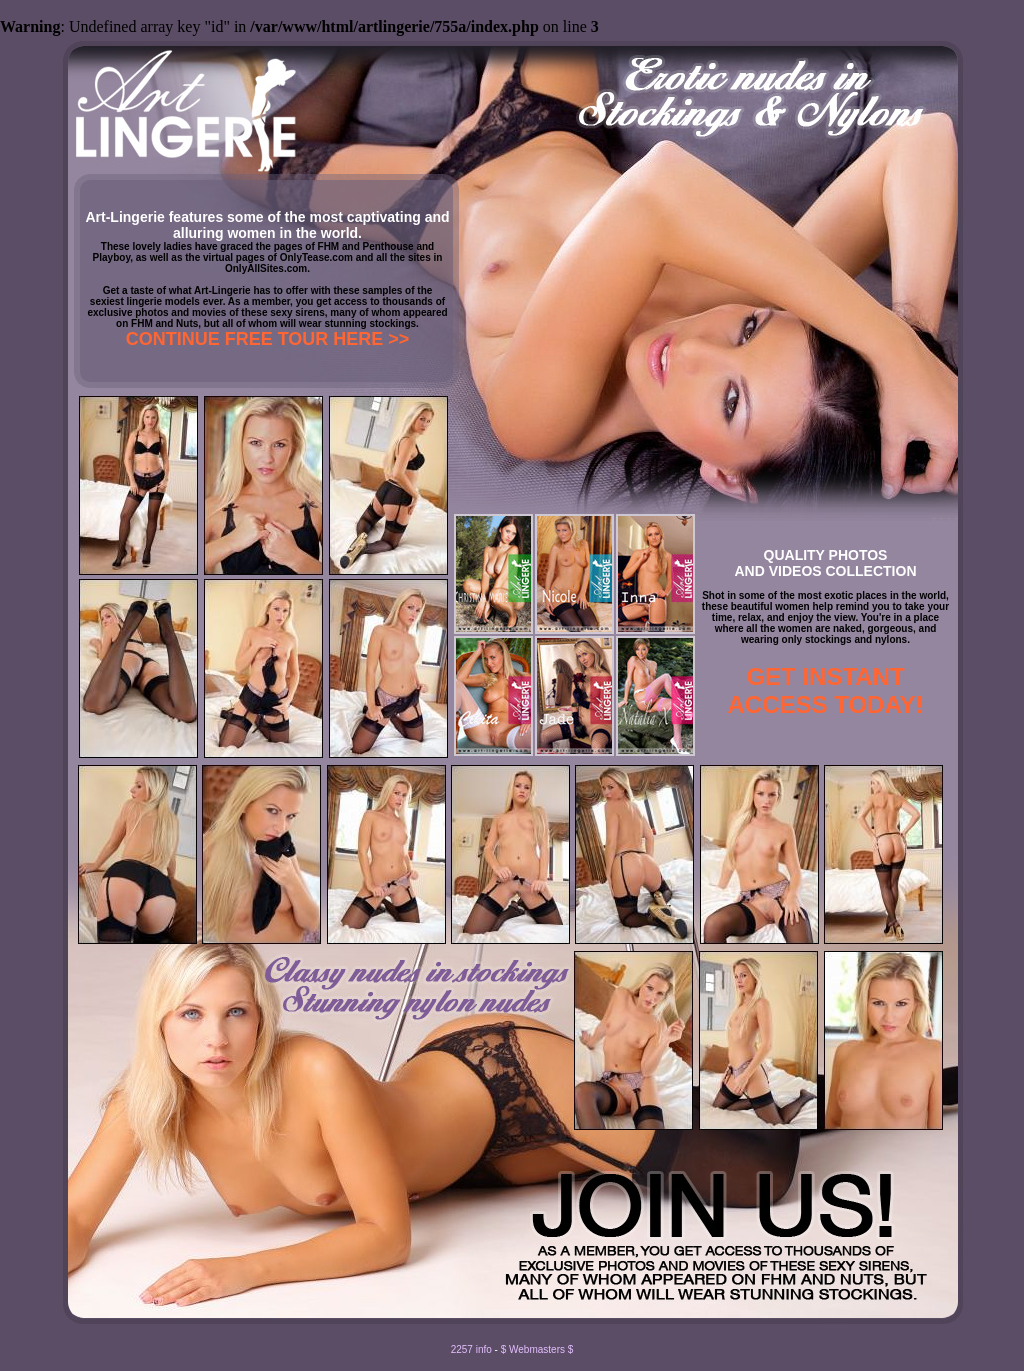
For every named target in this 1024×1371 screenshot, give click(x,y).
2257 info (471, 1349)
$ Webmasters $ (537, 1349)
